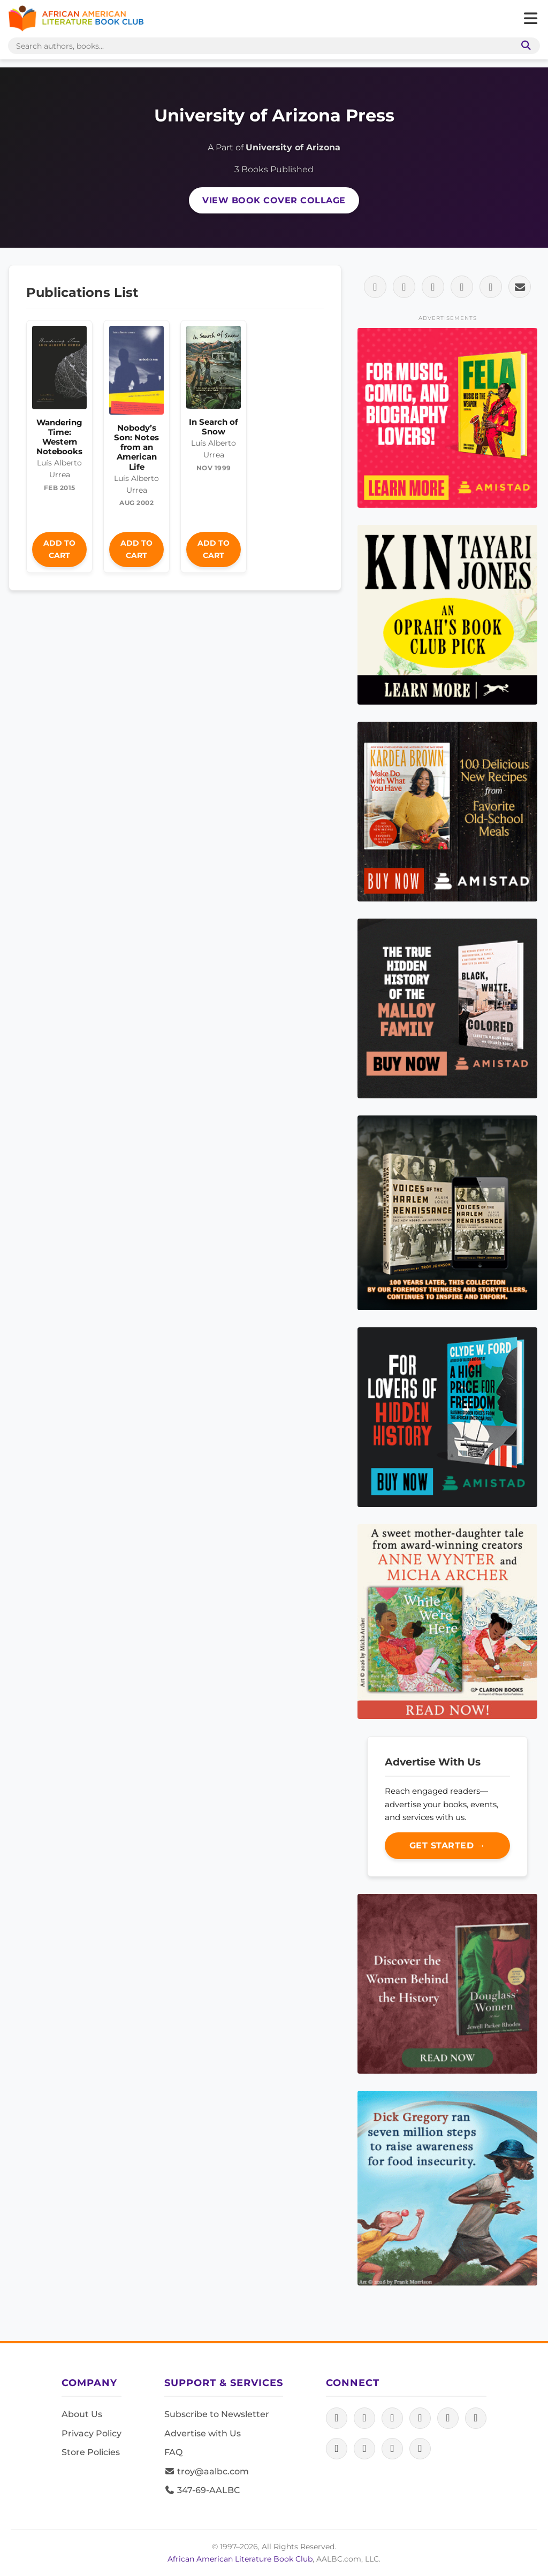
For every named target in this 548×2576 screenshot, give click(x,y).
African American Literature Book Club (240, 2559)
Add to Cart (59, 549)
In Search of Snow (213, 427)
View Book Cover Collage (274, 200)
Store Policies (91, 2452)
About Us (82, 2414)
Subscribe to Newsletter (216, 2414)
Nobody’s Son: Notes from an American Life (136, 447)
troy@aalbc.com (206, 2471)
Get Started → (447, 1845)
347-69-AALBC (202, 2490)
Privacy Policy (91, 2433)
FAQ (173, 2452)
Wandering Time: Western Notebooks (59, 437)
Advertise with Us (202, 2433)
